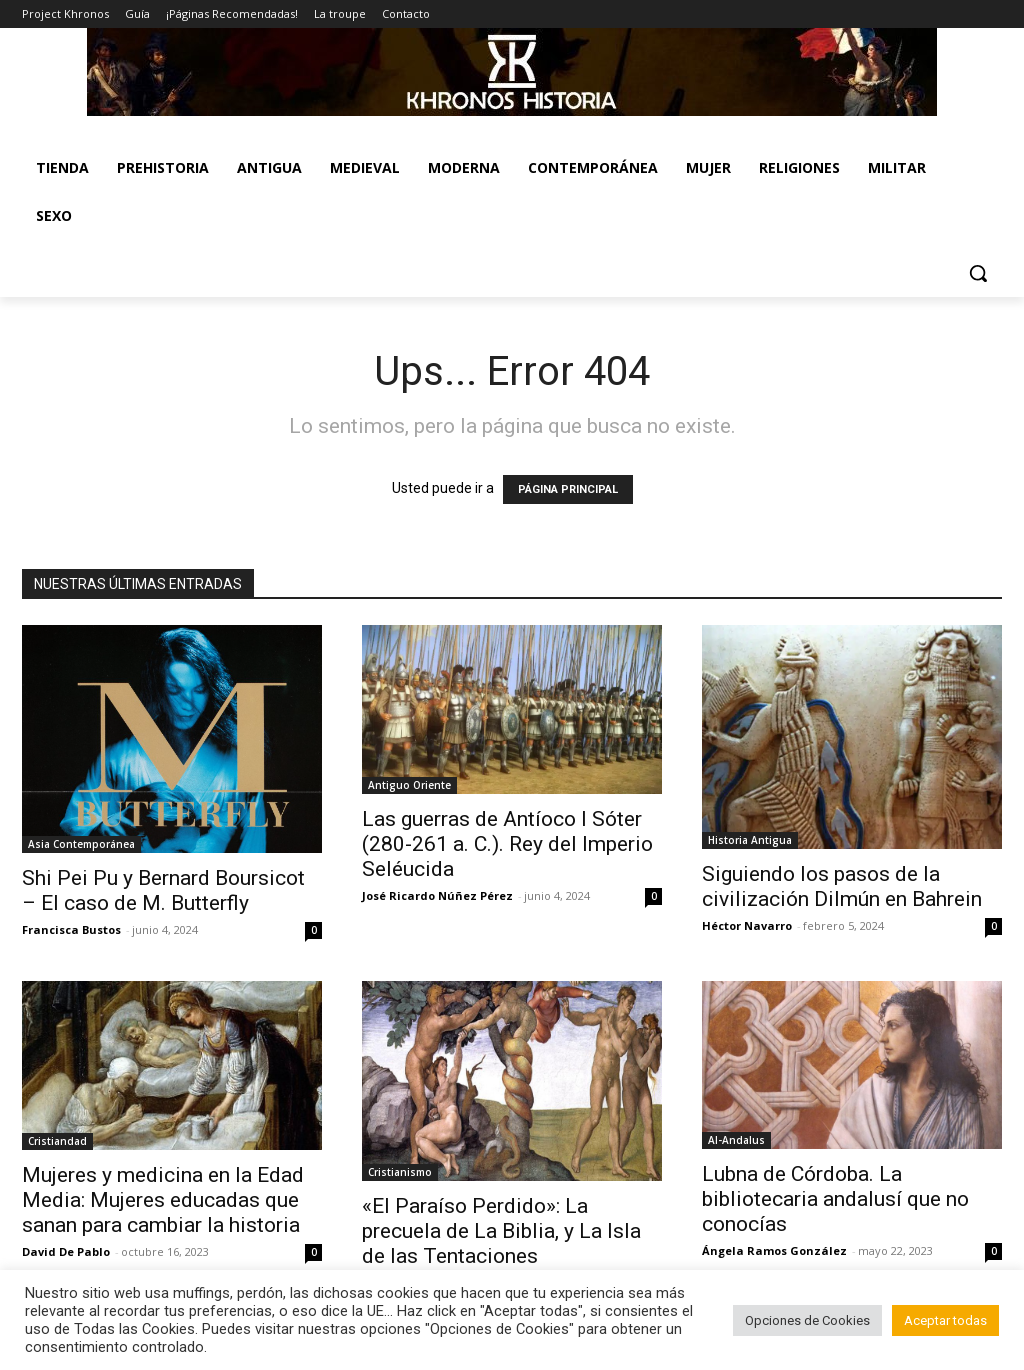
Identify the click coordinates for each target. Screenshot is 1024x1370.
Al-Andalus (736, 1140)
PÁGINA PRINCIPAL (568, 489)
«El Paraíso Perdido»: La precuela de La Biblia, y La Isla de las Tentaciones (501, 1231)
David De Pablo (66, 1251)
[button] (978, 273)
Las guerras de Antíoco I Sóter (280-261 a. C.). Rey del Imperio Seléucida (507, 844)
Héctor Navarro (747, 925)
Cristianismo (400, 1172)
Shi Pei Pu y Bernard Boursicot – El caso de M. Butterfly (163, 890)
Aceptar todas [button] (945, 1320)
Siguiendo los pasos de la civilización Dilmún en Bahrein (842, 886)
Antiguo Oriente (409, 785)
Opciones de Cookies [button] (807, 1320)
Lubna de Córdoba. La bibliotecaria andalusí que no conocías (835, 1199)
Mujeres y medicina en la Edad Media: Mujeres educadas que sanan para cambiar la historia (163, 1200)
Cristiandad (57, 1141)
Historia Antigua (750, 840)
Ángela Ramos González (774, 1250)
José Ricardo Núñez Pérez (437, 895)
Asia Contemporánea (81, 844)
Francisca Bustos (71, 929)
